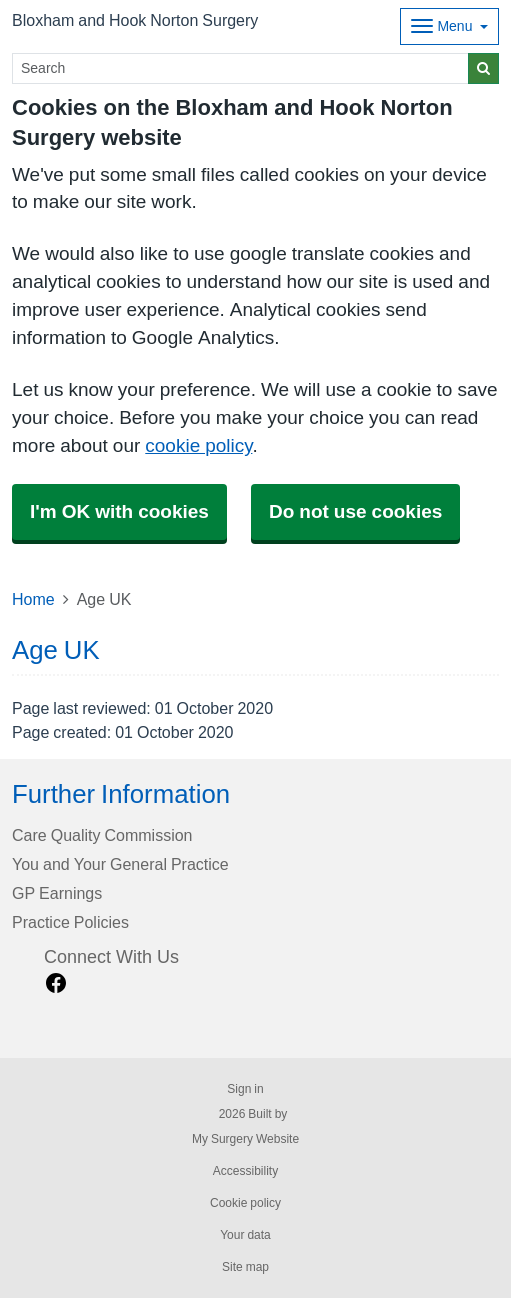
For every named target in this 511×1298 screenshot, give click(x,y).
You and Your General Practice (120, 864)
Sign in (245, 1089)
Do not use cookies (355, 511)
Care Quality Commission (102, 835)
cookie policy (198, 445)
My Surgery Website (245, 1139)
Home (33, 599)
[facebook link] (56, 983)
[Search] (240, 68)
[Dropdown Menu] (449, 26)
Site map (245, 1267)
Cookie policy (245, 1203)
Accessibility (245, 1171)
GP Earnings (57, 893)
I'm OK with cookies (119, 511)
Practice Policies (70, 922)
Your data (245, 1235)
